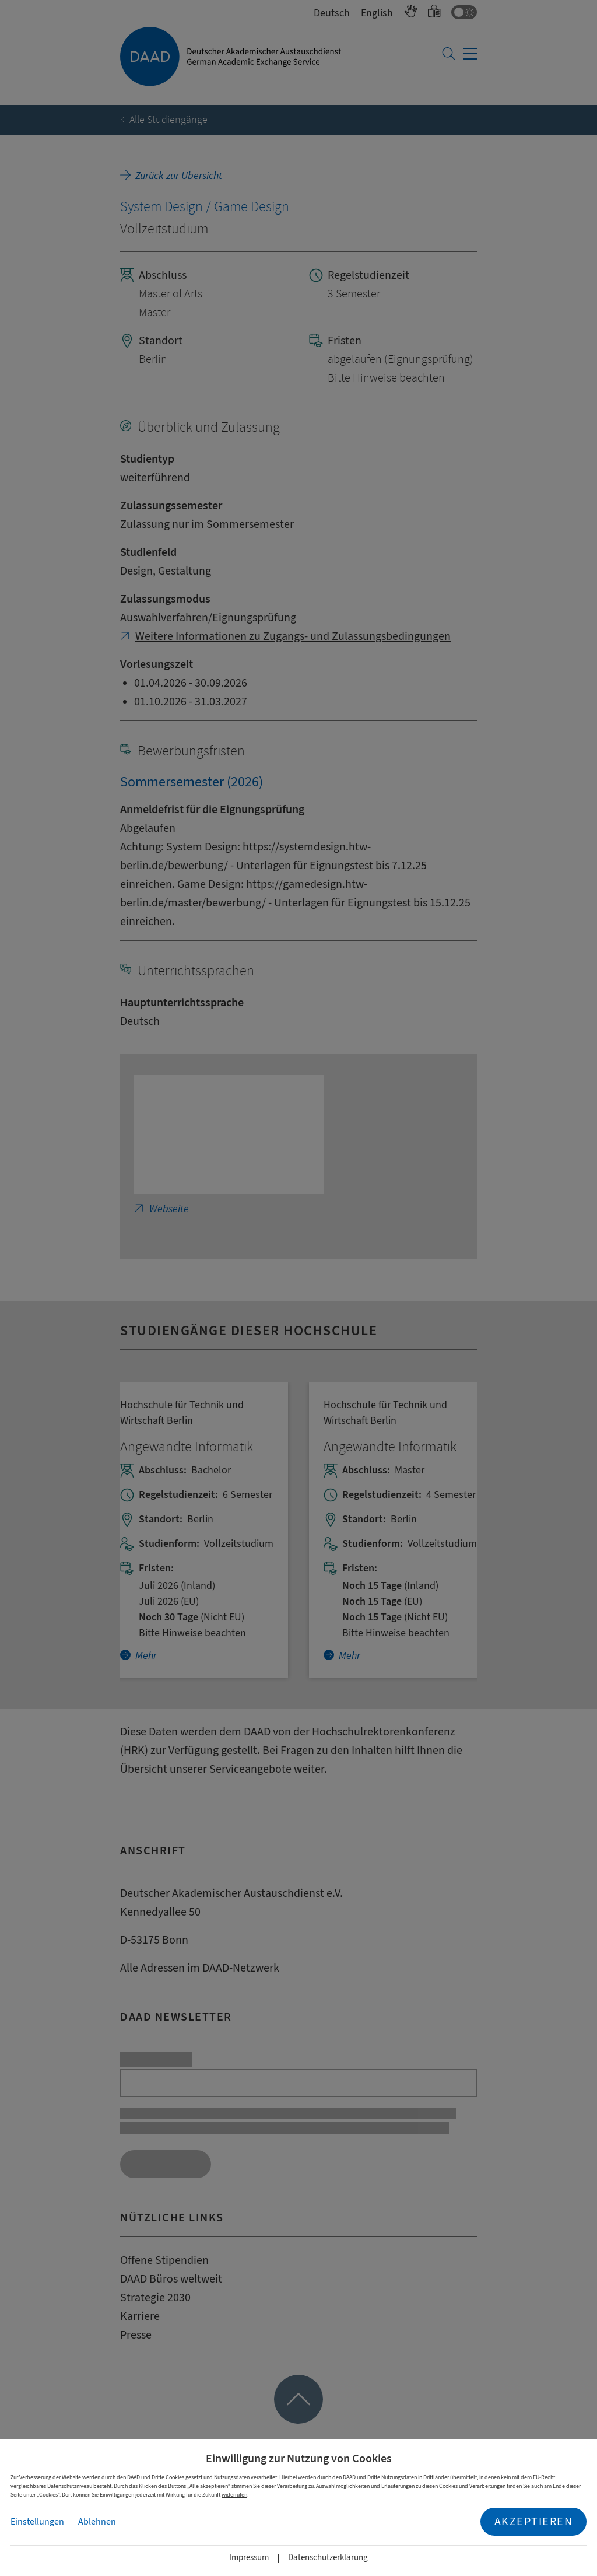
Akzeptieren (533, 2521)
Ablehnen (97, 2522)
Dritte (158, 2477)
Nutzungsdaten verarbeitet (245, 2477)
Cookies (175, 2477)
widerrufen (234, 2494)
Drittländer (436, 2477)
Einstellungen (37, 2522)
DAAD (133, 2477)
